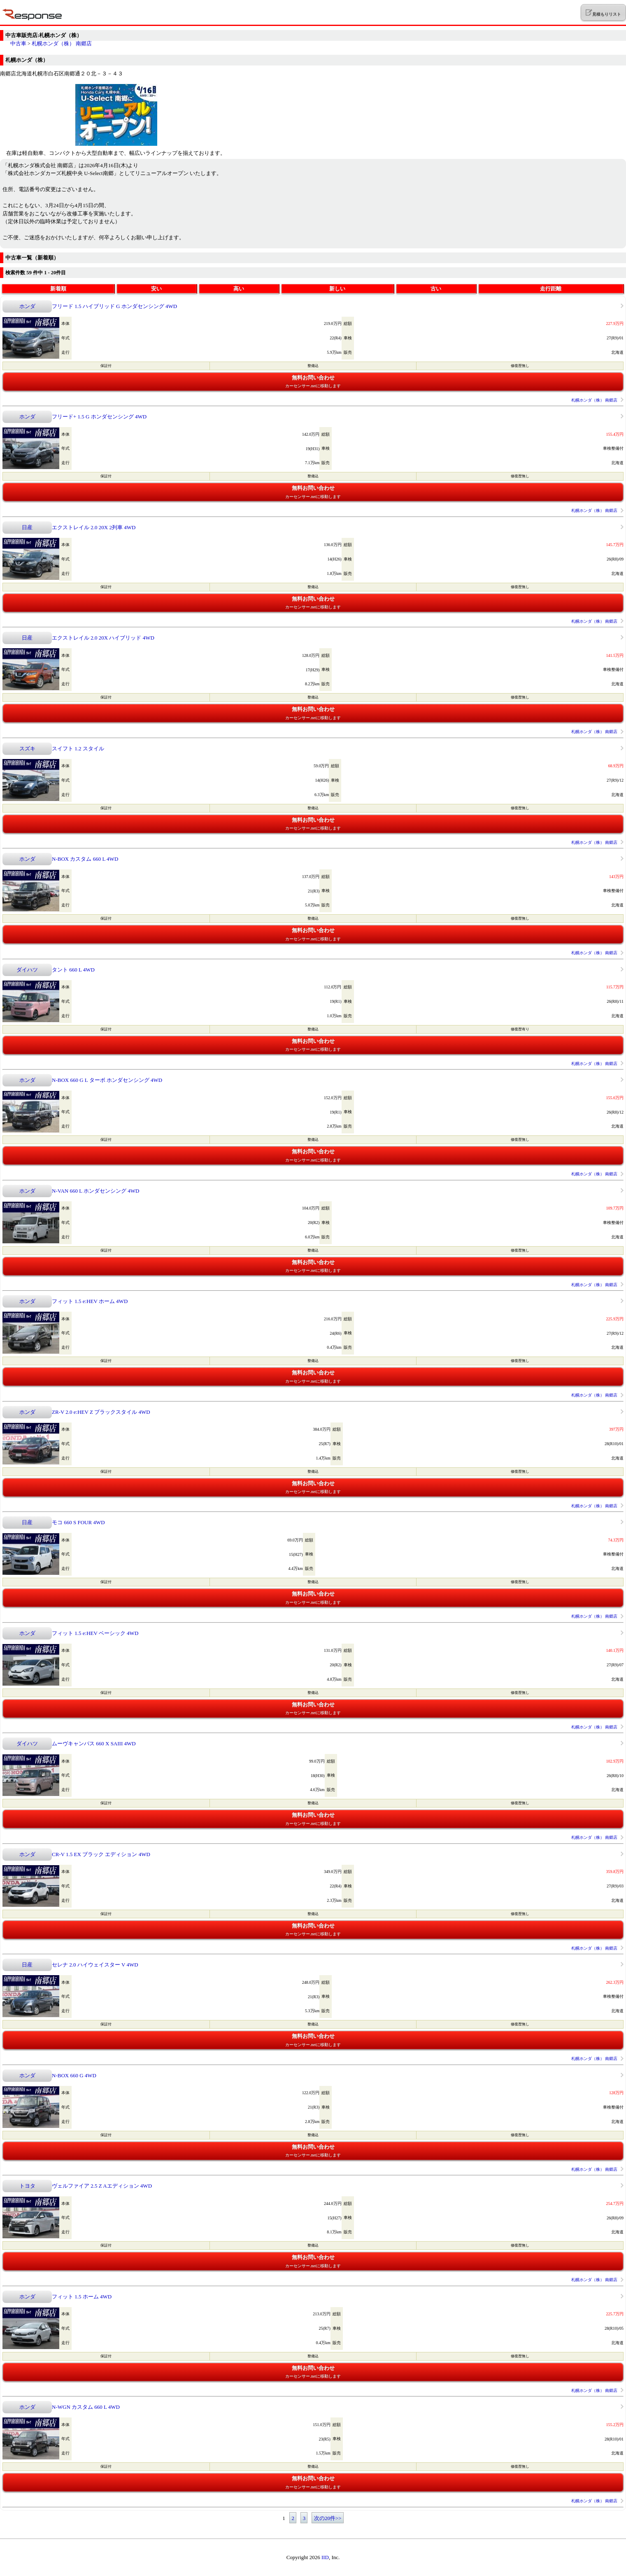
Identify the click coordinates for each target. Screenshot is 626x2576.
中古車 (18, 43)
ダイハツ (27, 970)
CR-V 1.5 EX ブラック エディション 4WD (101, 1854)
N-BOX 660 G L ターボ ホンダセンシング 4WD (107, 1080)
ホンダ (27, 306)
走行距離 (550, 288)
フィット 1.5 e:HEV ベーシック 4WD (95, 1633)
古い (436, 288)
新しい (337, 288)
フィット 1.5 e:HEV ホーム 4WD (90, 1301)
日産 (27, 527)
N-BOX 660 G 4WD (74, 2075)
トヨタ (27, 2186)
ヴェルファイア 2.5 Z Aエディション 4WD (102, 2186)
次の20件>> (328, 2518)
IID (325, 2557)
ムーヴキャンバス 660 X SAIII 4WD (94, 1743)
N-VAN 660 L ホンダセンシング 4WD (95, 1191)
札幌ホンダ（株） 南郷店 (62, 43)
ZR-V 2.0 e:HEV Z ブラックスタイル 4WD (101, 1412)
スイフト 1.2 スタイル (78, 748)
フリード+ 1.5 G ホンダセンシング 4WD (99, 416)
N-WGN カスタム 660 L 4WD (86, 2407)
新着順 (58, 288)
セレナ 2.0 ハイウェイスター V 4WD (95, 1965)
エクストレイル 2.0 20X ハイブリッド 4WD (103, 638)
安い (156, 288)
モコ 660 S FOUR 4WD (78, 1522)
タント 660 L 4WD (73, 970)
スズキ (27, 748)
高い (238, 288)
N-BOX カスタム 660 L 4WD (85, 859)
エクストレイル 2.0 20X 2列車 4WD (93, 527)
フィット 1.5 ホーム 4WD (82, 2296)
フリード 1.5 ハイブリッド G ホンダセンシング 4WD (114, 306)
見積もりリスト (603, 12)
